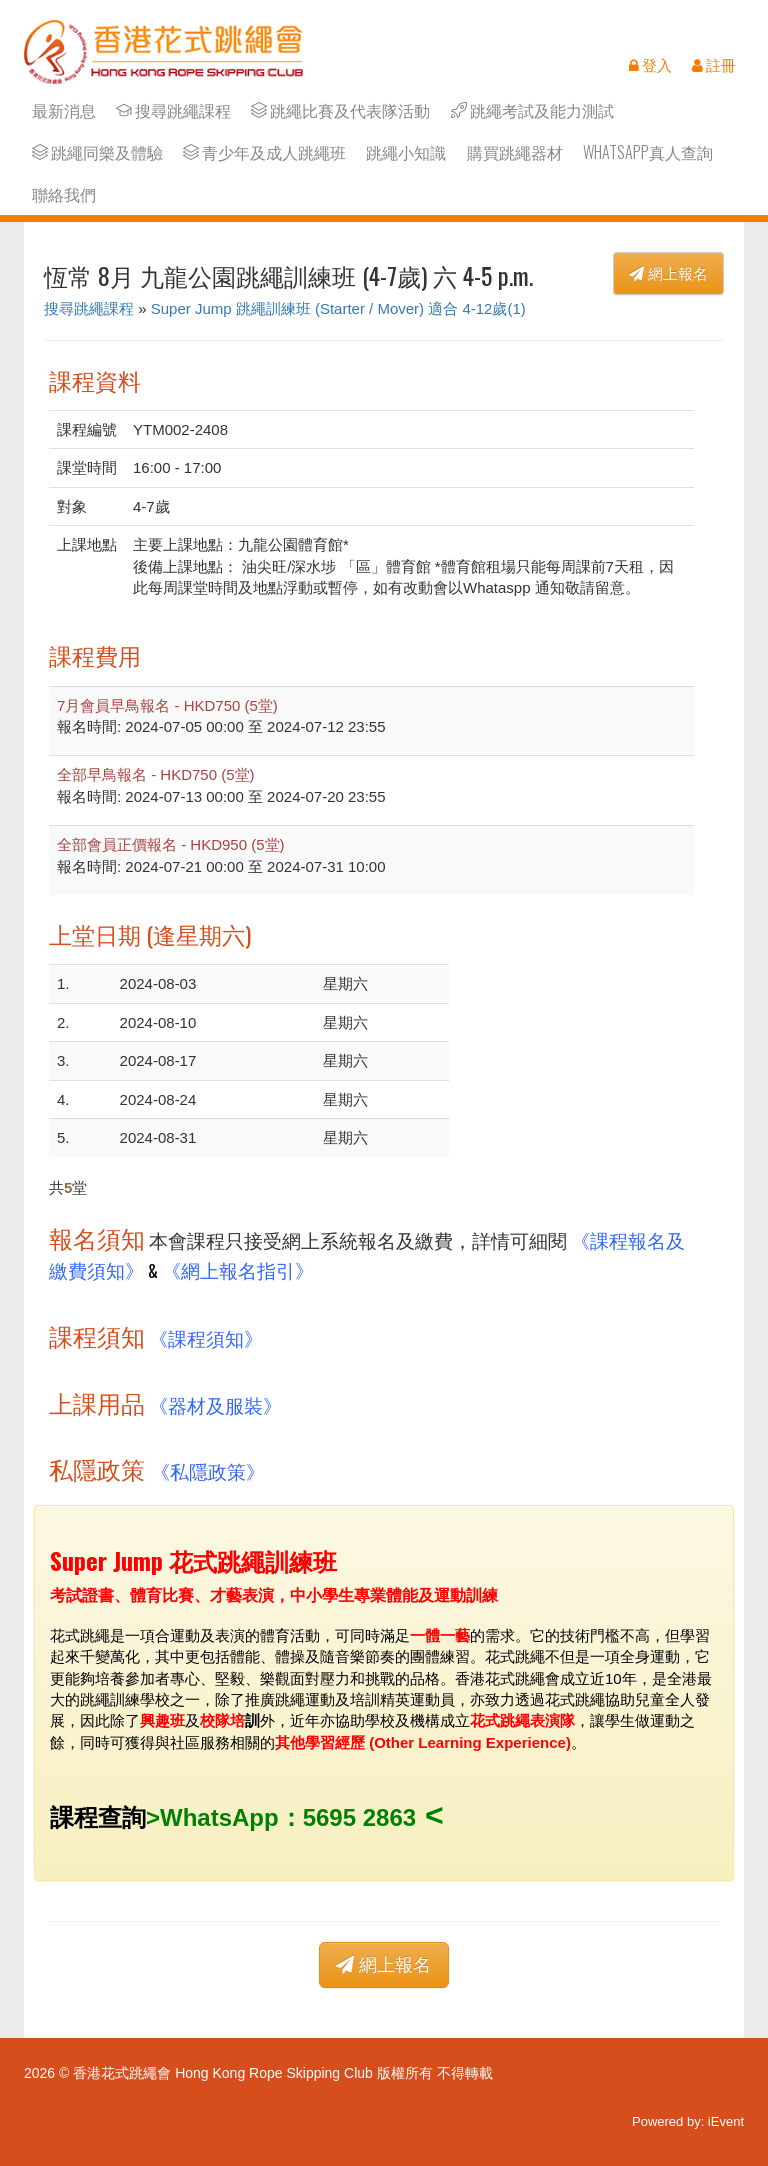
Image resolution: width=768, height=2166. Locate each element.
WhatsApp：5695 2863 (288, 1817)
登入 (650, 65)
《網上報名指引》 (238, 1269)
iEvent (726, 2121)
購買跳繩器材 (515, 152)
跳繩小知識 (406, 152)
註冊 (714, 65)
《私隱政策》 (208, 1470)
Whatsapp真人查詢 (648, 152)
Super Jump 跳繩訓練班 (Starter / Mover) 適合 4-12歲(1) (338, 308)
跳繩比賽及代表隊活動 (340, 110)
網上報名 (668, 273)
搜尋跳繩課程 (173, 110)
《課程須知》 (206, 1337)
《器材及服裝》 (215, 1404)
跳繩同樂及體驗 (97, 152)
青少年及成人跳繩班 (264, 152)
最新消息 (64, 110)
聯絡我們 (64, 194)
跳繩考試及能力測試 (532, 110)
